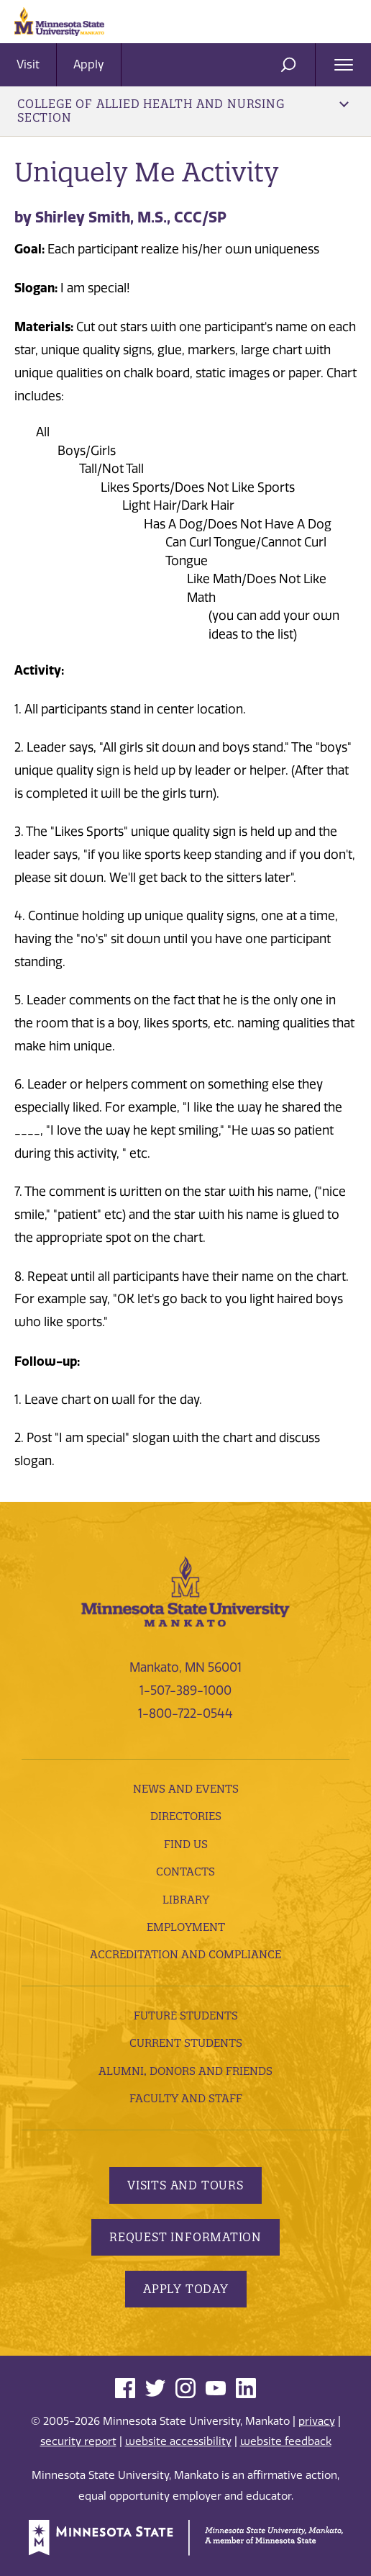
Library (185, 1899)
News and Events (186, 1789)
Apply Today (186, 2289)
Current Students (185, 2043)
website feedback (285, 2441)
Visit (28, 64)
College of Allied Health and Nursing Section (183, 110)
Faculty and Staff (185, 2098)
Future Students (186, 2015)
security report (78, 2441)
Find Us (186, 1844)
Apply (88, 64)
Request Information (185, 2237)
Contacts (185, 1871)
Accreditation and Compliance (185, 1954)
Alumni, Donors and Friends (185, 2071)
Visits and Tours (185, 2185)
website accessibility (178, 2441)
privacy (316, 2421)
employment (186, 1927)
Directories (185, 1816)
